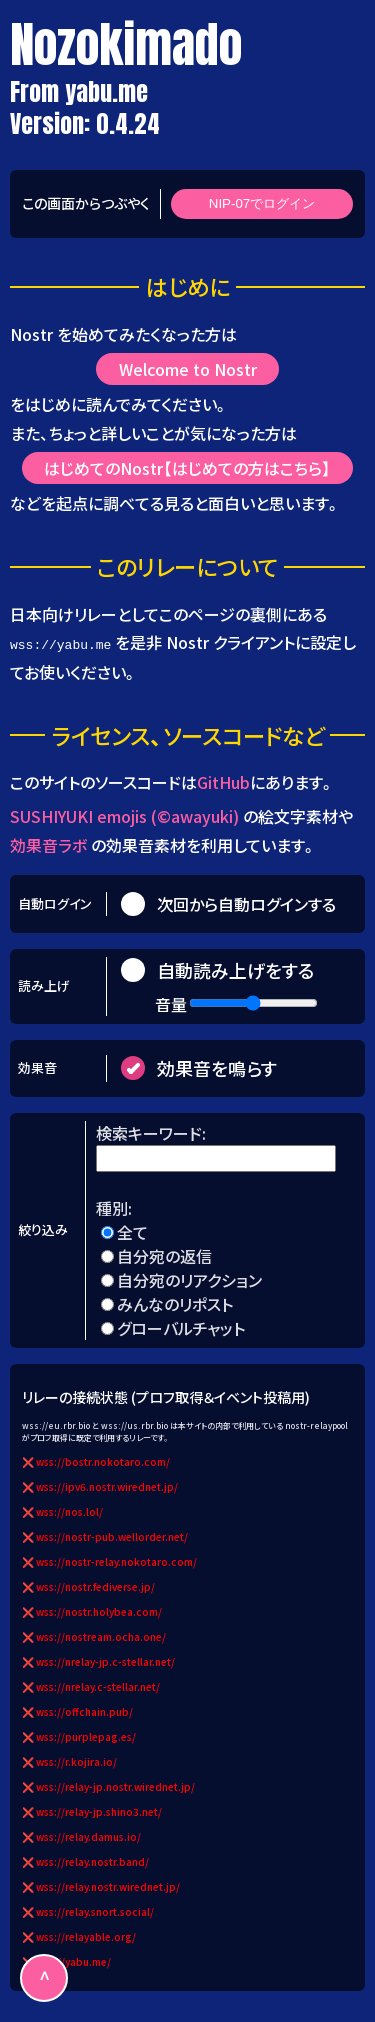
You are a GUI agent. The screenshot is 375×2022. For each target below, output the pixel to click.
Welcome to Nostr (188, 369)
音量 (171, 1003)
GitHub (223, 782)
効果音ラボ (48, 844)
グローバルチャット (181, 1327)
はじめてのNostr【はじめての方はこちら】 (187, 468)
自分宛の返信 (164, 1255)
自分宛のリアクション (189, 1279)
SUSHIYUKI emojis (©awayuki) (124, 815)
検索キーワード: (153, 1132)
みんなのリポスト (175, 1303)
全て (132, 1231)
